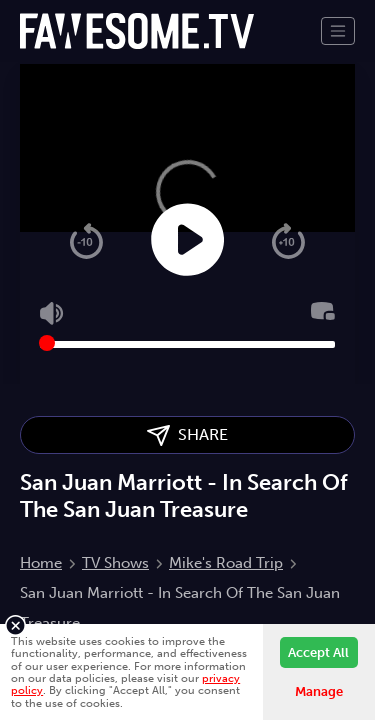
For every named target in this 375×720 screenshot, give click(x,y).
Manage (319, 691)
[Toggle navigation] (338, 31)
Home (41, 563)
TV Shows (115, 563)
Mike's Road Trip (226, 563)
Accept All (318, 652)
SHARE (187, 435)
